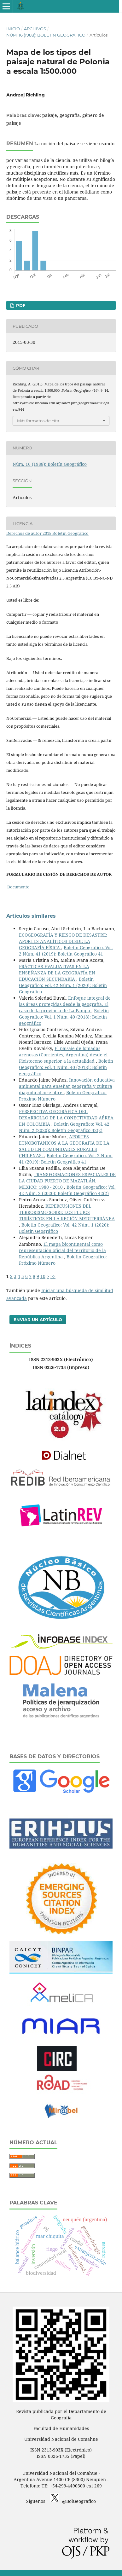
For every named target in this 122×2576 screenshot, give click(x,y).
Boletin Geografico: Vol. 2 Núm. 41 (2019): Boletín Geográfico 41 (66, 950)
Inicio (13, 28)
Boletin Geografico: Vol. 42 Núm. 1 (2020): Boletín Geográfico (63, 985)
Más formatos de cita (38, 420)
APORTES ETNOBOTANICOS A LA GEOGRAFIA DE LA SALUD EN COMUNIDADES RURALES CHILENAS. (64, 1146)
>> (52, 1276)
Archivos (35, 28)
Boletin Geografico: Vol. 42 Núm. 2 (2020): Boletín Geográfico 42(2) (64, 1127)
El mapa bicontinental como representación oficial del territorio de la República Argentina (62, 1250)
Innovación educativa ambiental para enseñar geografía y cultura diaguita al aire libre (67, 1086)
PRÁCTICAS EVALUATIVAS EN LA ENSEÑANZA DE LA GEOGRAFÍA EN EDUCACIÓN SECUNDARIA (57, 972)
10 (42, 1276)
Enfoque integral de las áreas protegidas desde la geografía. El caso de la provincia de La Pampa (65, 1004)
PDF (20, 305)
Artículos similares (31, 916)
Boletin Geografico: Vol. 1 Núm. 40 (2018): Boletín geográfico (64, 1017)
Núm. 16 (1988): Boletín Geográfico (45, 35)
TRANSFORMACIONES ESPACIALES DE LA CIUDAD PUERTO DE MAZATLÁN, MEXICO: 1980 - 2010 (67, 1180)
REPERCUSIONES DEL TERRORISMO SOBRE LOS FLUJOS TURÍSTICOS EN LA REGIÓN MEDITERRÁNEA (67, 1212)
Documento (18, 887)
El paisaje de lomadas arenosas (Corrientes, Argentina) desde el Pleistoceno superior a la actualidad (63, 1054)
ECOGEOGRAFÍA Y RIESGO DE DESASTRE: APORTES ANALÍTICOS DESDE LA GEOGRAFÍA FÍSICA (63, 941)
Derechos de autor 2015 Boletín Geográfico (47, 533)
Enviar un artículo (38, 1319)
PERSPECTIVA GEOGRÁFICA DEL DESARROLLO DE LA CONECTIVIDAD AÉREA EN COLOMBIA (66, 1117)
